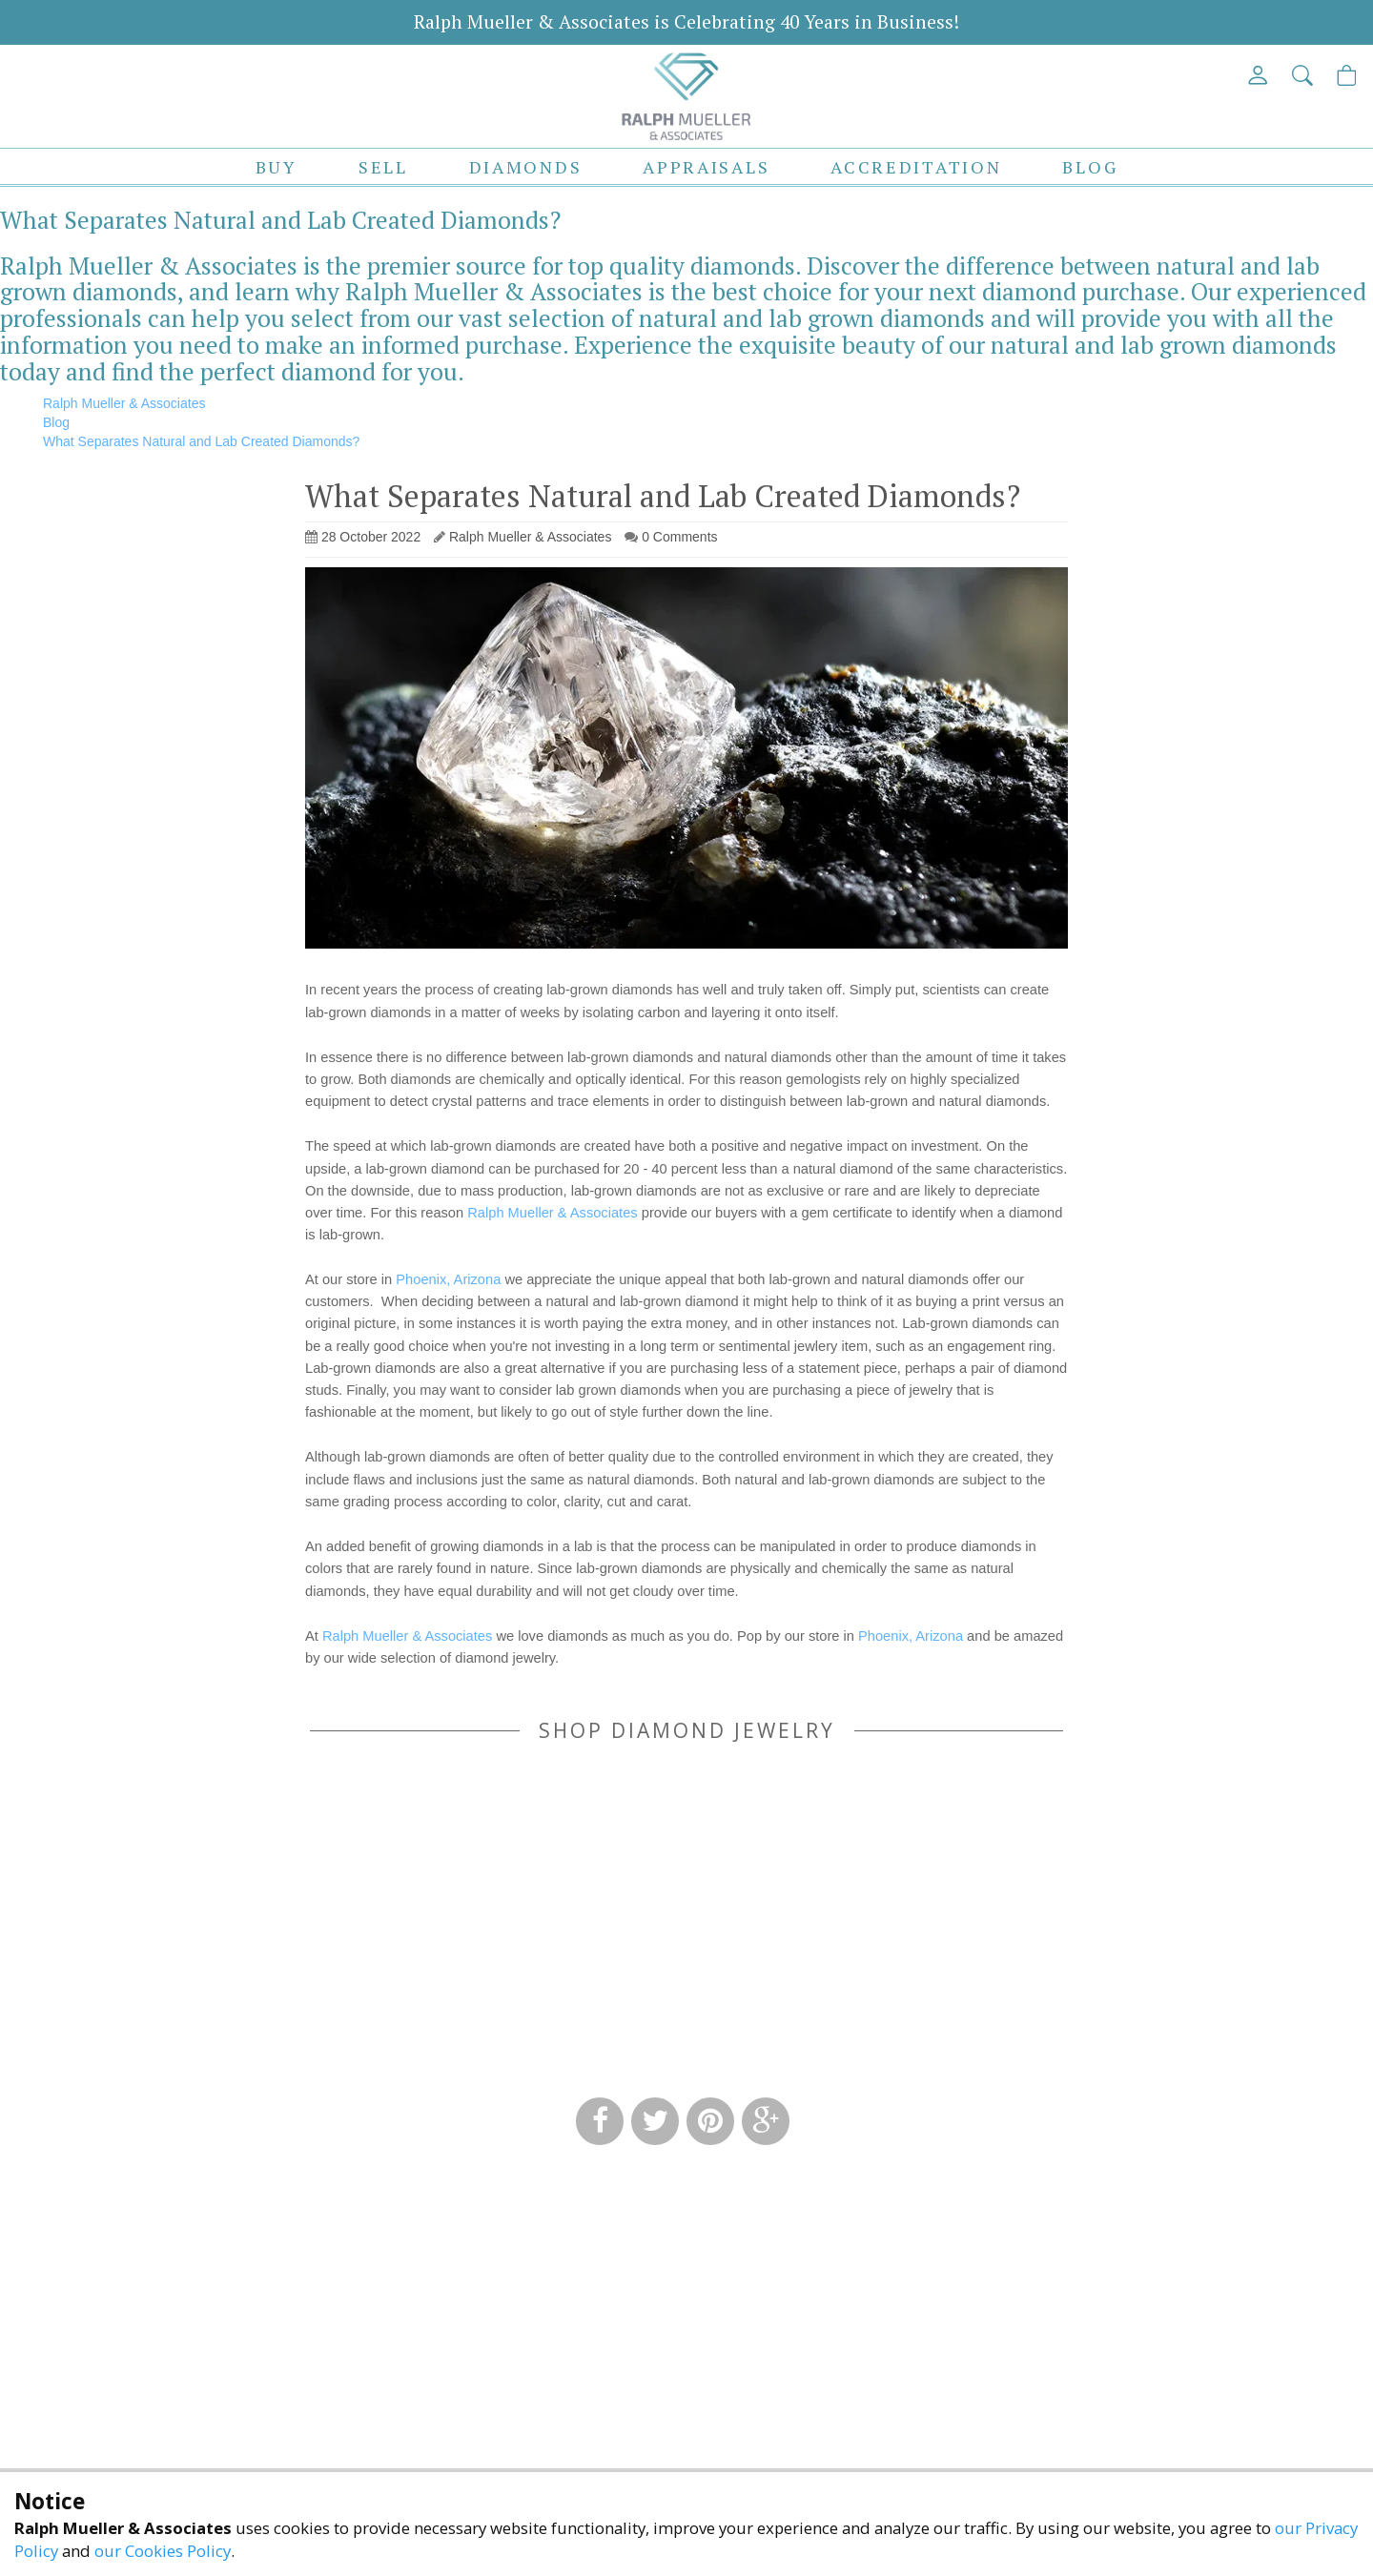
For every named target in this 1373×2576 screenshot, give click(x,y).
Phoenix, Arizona (448, 1279)
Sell (383, 166)
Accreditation (915, 166)
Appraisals (706, 166)
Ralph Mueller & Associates (552, 1212)
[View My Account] (1259, 75)
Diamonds (526, 166)
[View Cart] (1348, 75)
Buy (276, 166)
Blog (1089, 166)
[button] (1304, 75)
